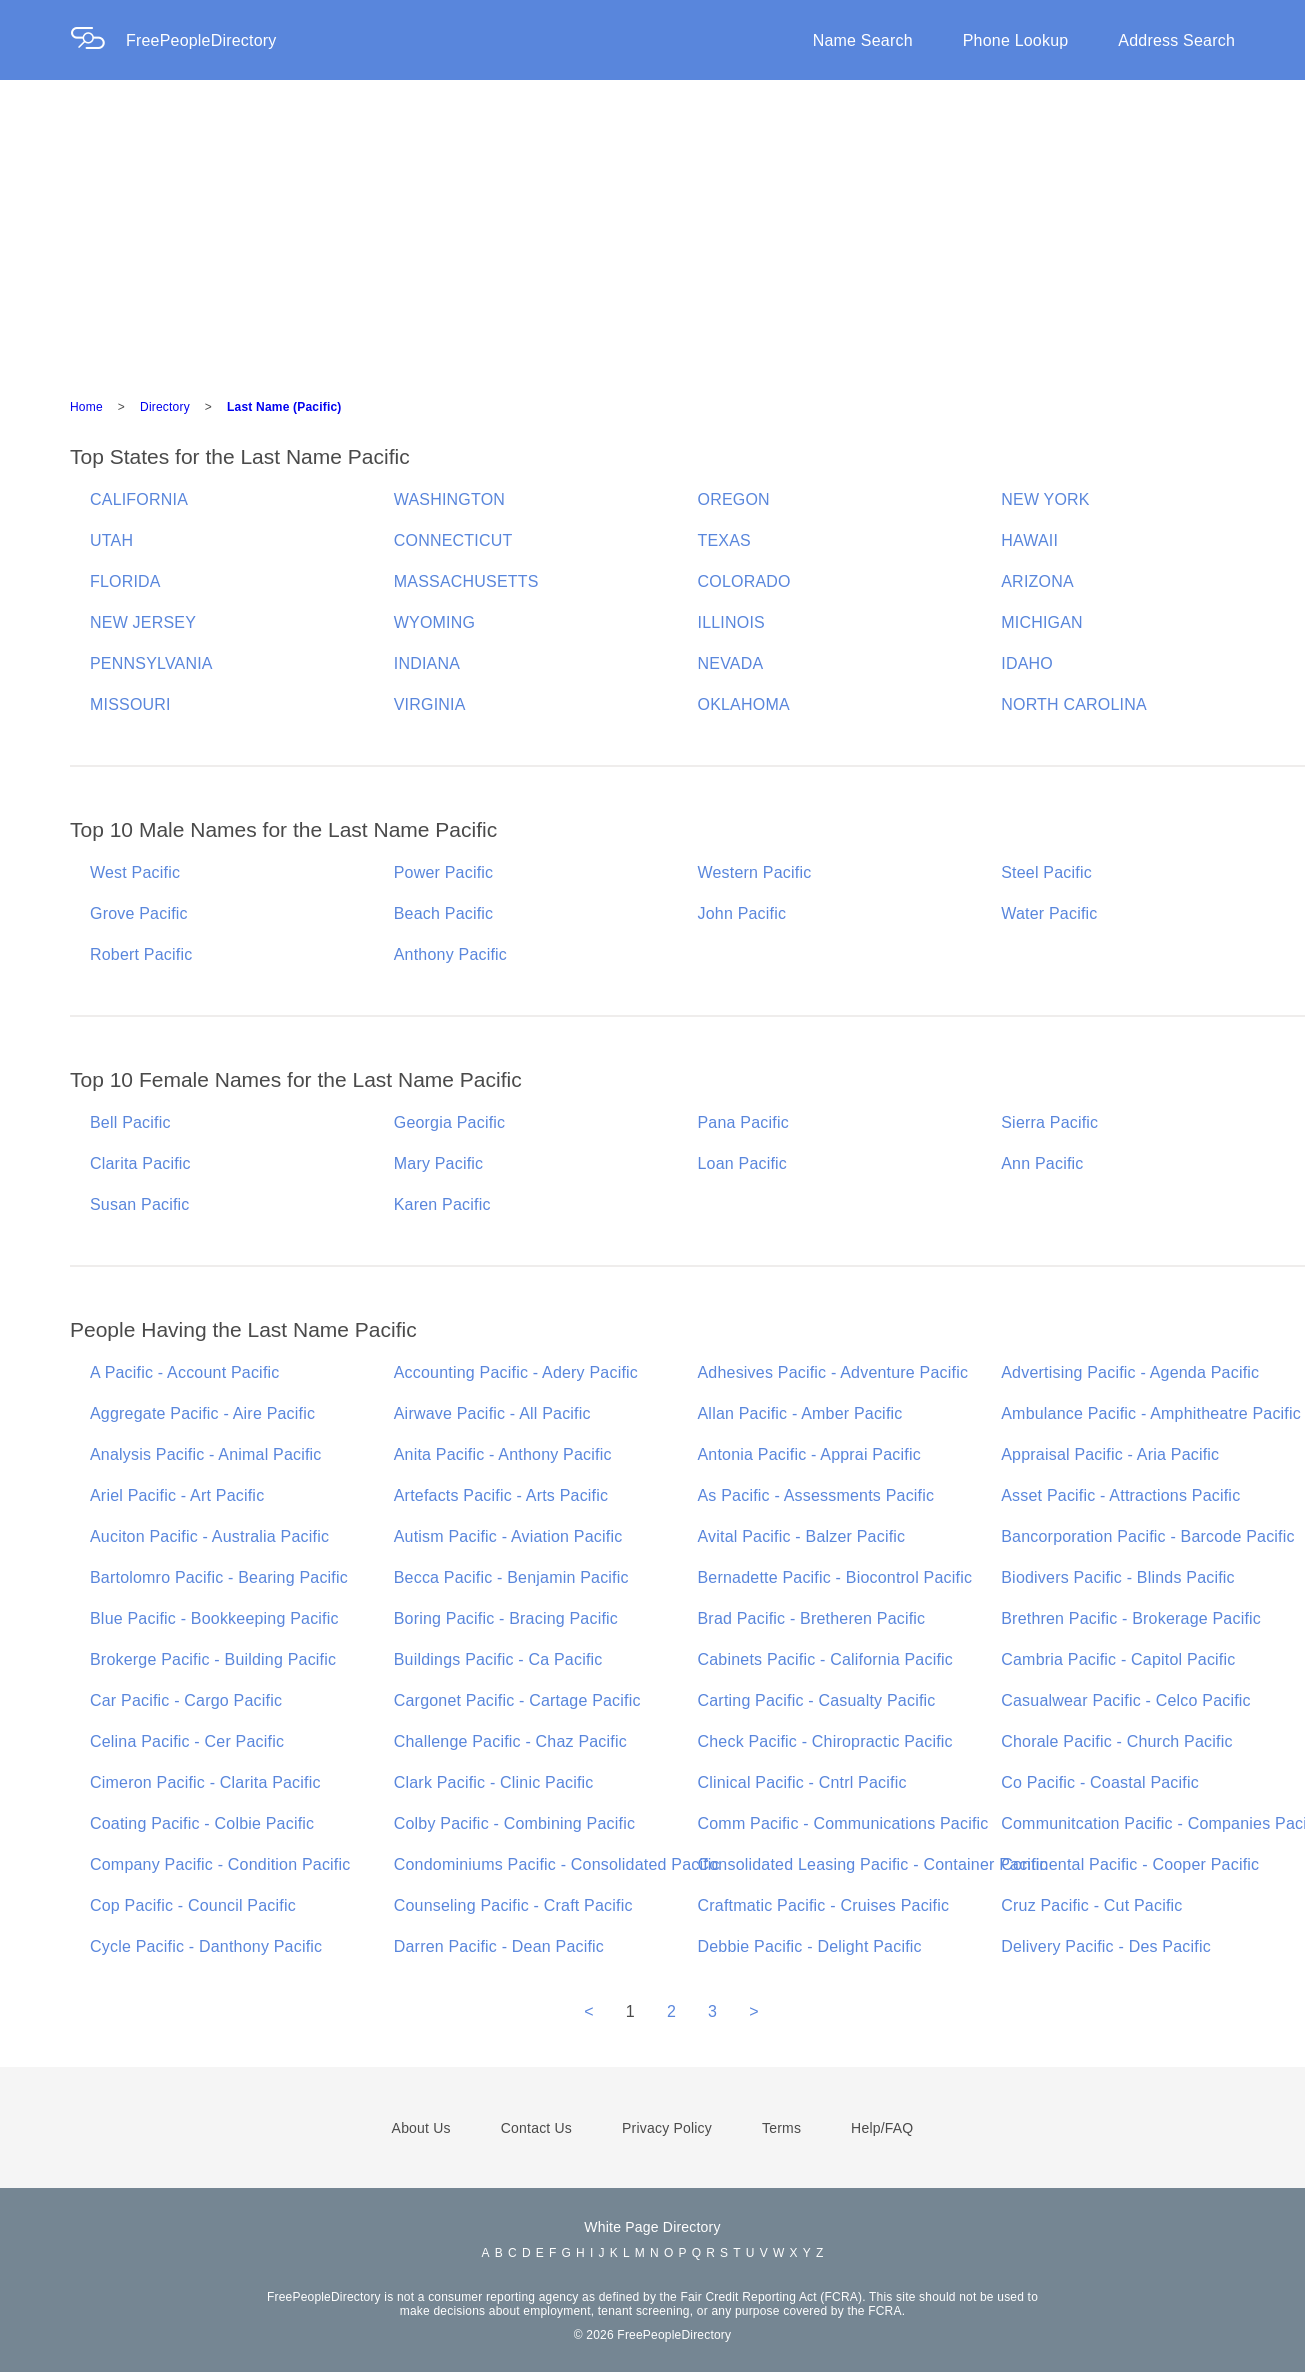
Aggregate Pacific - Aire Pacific (202, 1413)
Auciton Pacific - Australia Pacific (209, 1536)
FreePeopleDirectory (201, 40)
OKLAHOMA (744, 704)
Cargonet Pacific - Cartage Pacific (517, 1700)
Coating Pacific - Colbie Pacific (202, 1823)
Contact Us (536, 2128)
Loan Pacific (743, 1163)
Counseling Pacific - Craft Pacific (513, 1905)
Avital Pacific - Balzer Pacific (802, 1536)
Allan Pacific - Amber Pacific (800, 1413)
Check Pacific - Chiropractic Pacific (825, 1741)
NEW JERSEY (143, 622)
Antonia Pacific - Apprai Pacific (809, 1454)
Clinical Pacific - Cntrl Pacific (802, 1782)
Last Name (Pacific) (284, 407)
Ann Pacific (1042, 1163)
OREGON (734, 499)
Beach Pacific (444, 913)
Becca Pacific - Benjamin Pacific (511, 1577)
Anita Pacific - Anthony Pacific (503, 1454)
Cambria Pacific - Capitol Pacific (1118, 1659)
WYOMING (434, 622)
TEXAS (724, 540)
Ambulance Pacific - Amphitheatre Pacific (1151, 1413)
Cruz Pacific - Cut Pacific (1091, 1905)
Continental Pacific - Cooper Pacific (1130, 1864)
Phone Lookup (1016, 40)
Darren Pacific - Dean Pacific (499, 1946)
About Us (421, 2128)
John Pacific (742, 913)
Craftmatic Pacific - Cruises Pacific (824, 1905)
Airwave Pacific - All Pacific (492, 1413)
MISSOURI (130, 704)
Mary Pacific (439, 1163)
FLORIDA (125, 581)
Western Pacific (755, 872)
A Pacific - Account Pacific (184, 1372)
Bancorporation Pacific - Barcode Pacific (1147, 1536)
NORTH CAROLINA (1074, 704)
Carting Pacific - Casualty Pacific (817, 1700)
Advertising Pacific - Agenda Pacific (1130, 1372)
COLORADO (744, 581)
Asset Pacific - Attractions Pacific (1120, 1495)
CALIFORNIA (139, 499)
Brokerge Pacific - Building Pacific (213, 1659)
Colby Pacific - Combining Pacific (514, 1823)
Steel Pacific (1046, 872)
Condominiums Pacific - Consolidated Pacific (557, 1864)
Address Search (1176, 40)
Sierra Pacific (1049, 1122)
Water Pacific (1049, 913)
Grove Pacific (139, 913)
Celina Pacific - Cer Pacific (187, 1741)
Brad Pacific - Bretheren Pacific (812, 1618)
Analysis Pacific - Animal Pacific (206, 1454)
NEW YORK (1045, 499)
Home (86, 407)
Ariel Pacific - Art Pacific (177, 1495)
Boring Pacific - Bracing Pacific (506, 1618)
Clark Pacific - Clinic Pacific (494, 1782)
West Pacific (135, 872)
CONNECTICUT (453, 540)
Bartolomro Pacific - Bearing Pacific (219, 1577)
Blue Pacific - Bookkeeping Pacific (214, 1618)
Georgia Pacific (450, 1122)
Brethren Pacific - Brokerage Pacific (1131, 1618)
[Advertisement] (653, 230)
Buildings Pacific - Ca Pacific (498, 1659)
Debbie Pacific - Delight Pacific (810, 1946)
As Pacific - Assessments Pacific (816, 1495)
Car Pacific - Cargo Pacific (186, 1700)
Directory (165, 407)
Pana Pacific (743, 1122)
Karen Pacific (442, 1204)
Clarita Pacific (140, 1163)
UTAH (111, 540)
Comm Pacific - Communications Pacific (843, 1823)
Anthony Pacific (450, 954)
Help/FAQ (882, 2128)
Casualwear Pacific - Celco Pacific (1126, 1700)
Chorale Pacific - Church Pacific (1116, 1741)
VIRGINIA (430, 704)
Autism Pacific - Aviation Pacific (508, 1536)
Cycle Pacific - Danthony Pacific (206, 1946)
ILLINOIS (731, 622)
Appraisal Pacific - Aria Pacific (1110, 1454)
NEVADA (731, 663)
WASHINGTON (449, 499)
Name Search (863, 40)
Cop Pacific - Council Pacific (193, 1905)
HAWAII (1029, 540)
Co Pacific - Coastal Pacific (1100, 1782)
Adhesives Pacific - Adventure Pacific (833, 1372)
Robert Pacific (141, 954)
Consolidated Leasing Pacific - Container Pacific (873, 1864)
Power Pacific (444, 872)
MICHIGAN (1042, 622)
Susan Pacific (140, 1204)
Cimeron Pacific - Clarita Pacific (205, 1782)
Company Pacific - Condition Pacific (220, 1864)
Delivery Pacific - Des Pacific (1106, 1946)
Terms (781, 2128)
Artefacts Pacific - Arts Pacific (501, 1495)
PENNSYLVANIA (151, 663)
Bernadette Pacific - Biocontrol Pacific (835, 1577)
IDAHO (1027, 663)
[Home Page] (98, 40)
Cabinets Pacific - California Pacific (826, 1659)
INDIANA (427, 663)
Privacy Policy (667, 2128)
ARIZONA (1037, 581)
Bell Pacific (130, 1122)
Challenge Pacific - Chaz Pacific (510, 1741)
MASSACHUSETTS (466, 581)
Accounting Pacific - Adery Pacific (516, 1372)
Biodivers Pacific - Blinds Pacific (1118, 1577)
